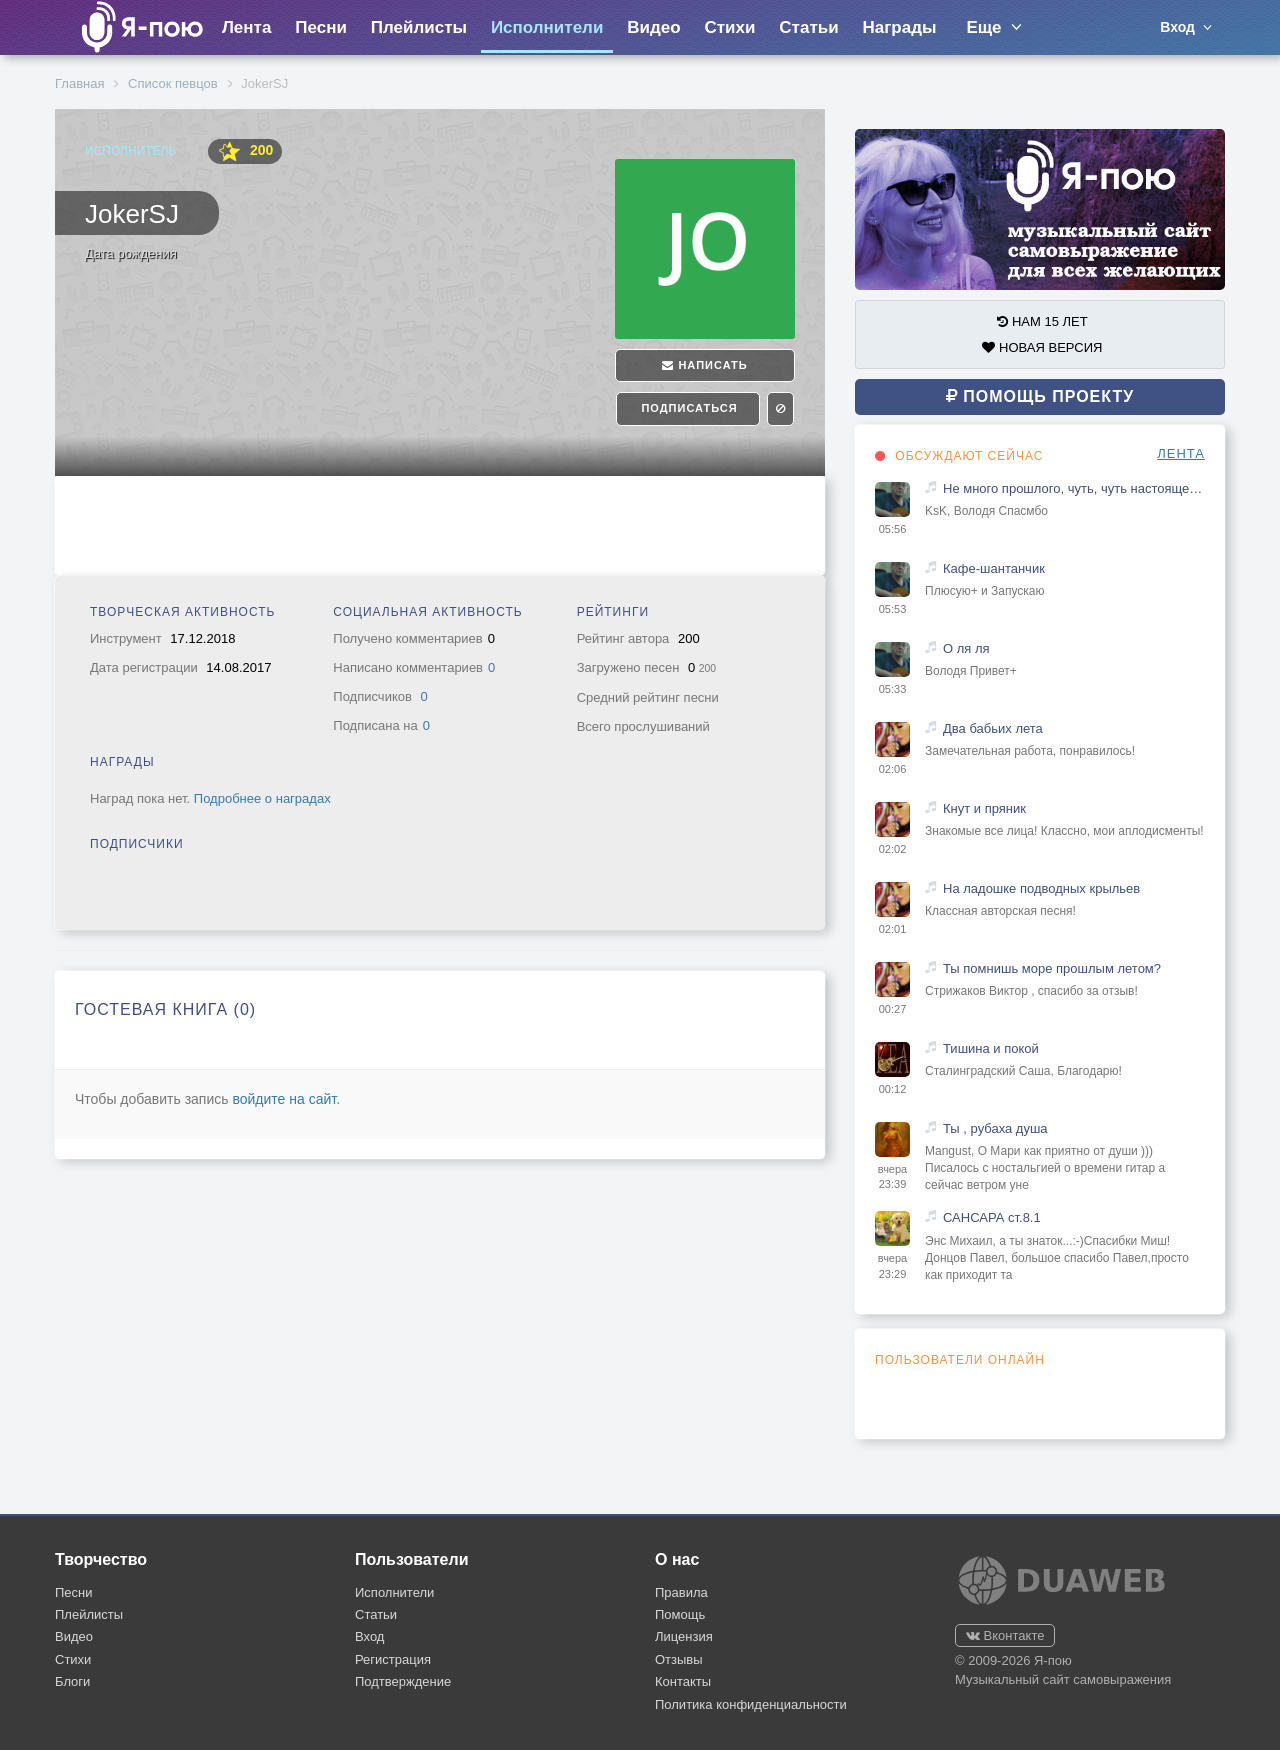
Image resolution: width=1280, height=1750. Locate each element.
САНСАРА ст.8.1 (992, 1217)
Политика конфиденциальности (751, 1704)
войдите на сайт (284, 1099)
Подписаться (687, 408)
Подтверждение (403, 1681)
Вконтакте (1005, 1635)
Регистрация (393, 1659)
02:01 (893, 929)
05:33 (893, 689)
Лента (246, 27)
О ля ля (966, 648)
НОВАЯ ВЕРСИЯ (1042, 347)
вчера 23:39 (892, 1177)
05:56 (893, 529)
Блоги (72, 1681)
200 (245, 151)
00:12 (893, 1089)
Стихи (729, 27)
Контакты (683, 1681)
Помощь (680, 1614)
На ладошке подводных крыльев (1041, 888)
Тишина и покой (991, 1048)
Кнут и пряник (984, 808)
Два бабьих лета (993, 728)
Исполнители (547, 27)
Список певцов (172, 83)
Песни (321, 27)
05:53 (893, 609)
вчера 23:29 (892, 1266)
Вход (369, 1636)
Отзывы (679, 1659)
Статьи (808, 27)
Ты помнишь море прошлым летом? (1052, 968)
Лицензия (684, 1636)
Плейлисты (419, 27)
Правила (681, 1592)
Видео (653, 27)
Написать (704, 365)
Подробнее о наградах (262, 798)
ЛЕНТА (1181, 453)
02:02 (893, 849)
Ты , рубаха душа (995, 1128)
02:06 (893, 769)
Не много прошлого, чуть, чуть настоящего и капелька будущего (1074, 488)
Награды (900, 27)
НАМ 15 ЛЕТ (1042, 321)
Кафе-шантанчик (994, 568)
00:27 (893, 1009)
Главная (79, 83)
